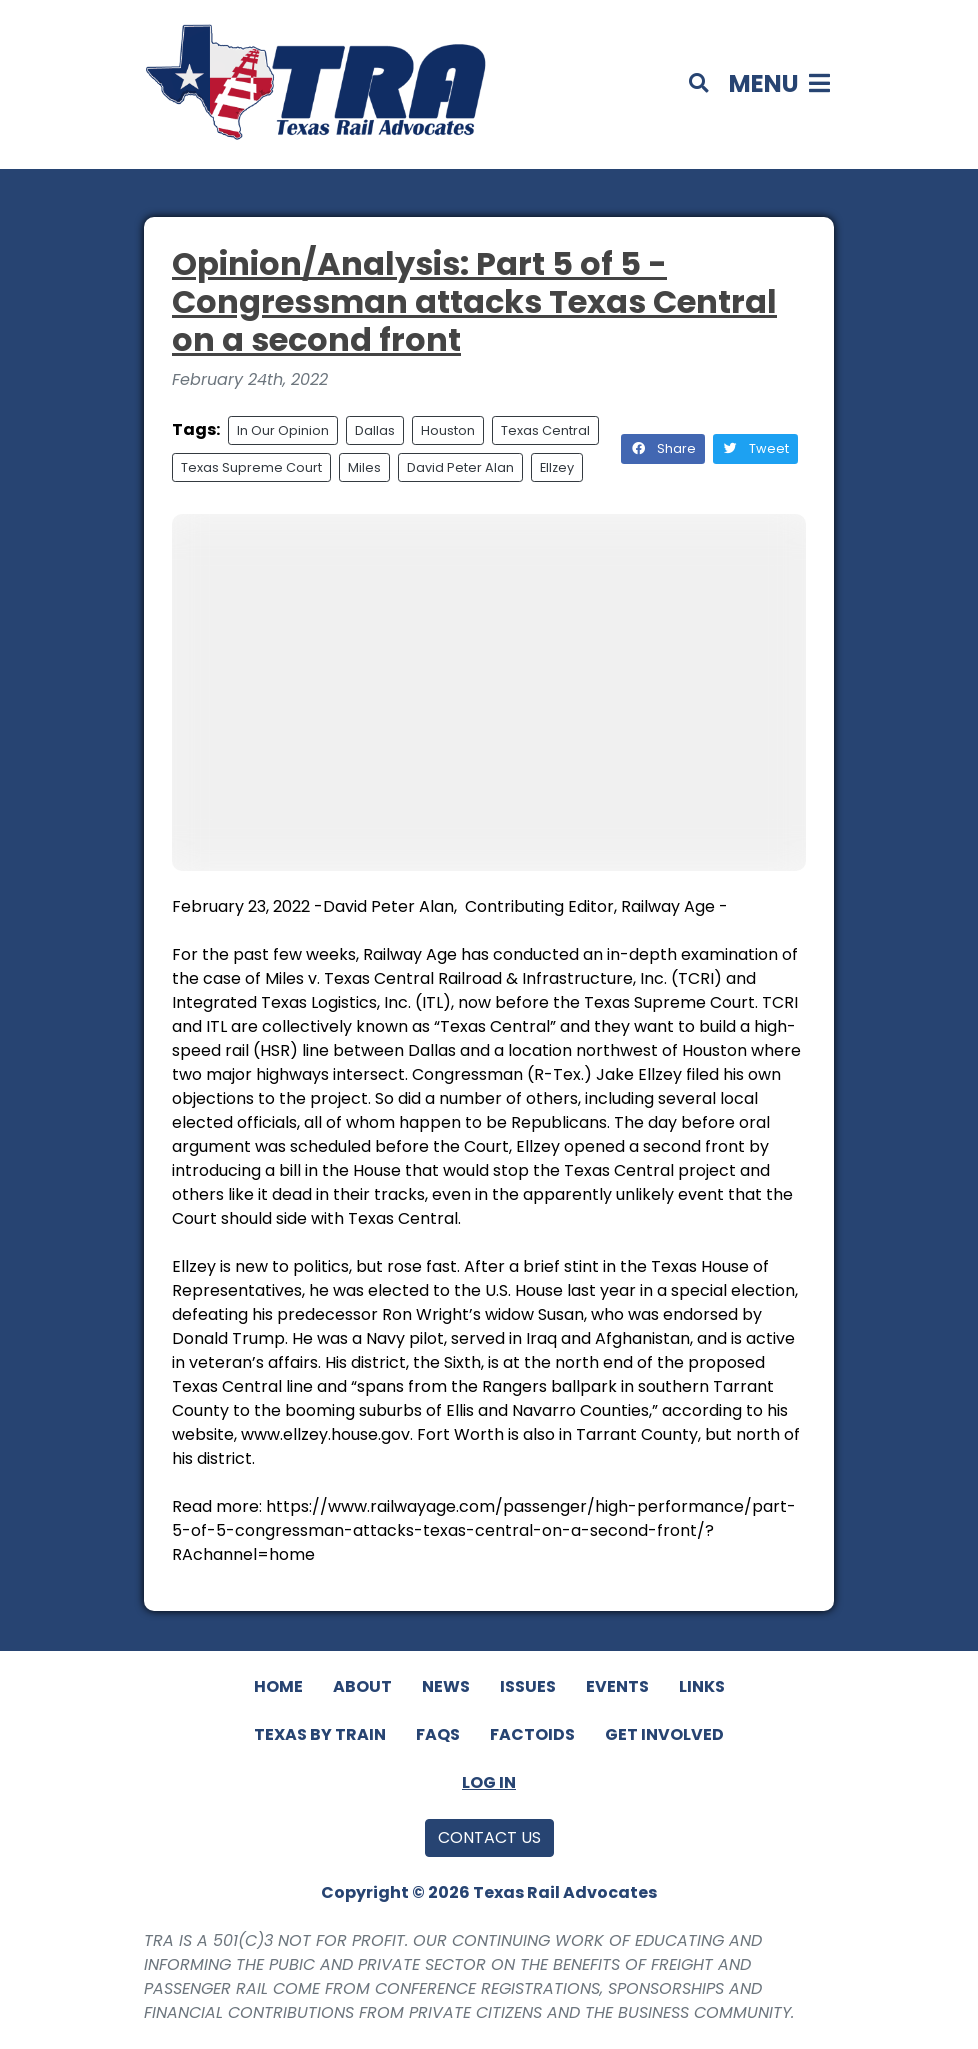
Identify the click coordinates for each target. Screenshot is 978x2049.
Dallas (375, 430)
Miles (364, 467)
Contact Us (489, 1837)
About (362, 1686)
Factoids (532, 1734)
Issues (528, 1686)
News (446, 1686)
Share (663, 448)
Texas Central (545, 430)
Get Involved (664, 1734)
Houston (448, 430)
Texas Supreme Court (251, 467)
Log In (489, 1782)
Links (702, 1686)
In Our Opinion (283, 430)
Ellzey (557, 467)
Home (278, 1686)
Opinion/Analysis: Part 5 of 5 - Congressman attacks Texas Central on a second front (474, 302)
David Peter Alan (460, 467)
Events (617, 1686)
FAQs (438, 1734)
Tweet (755, 448)
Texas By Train (320, 1734)
